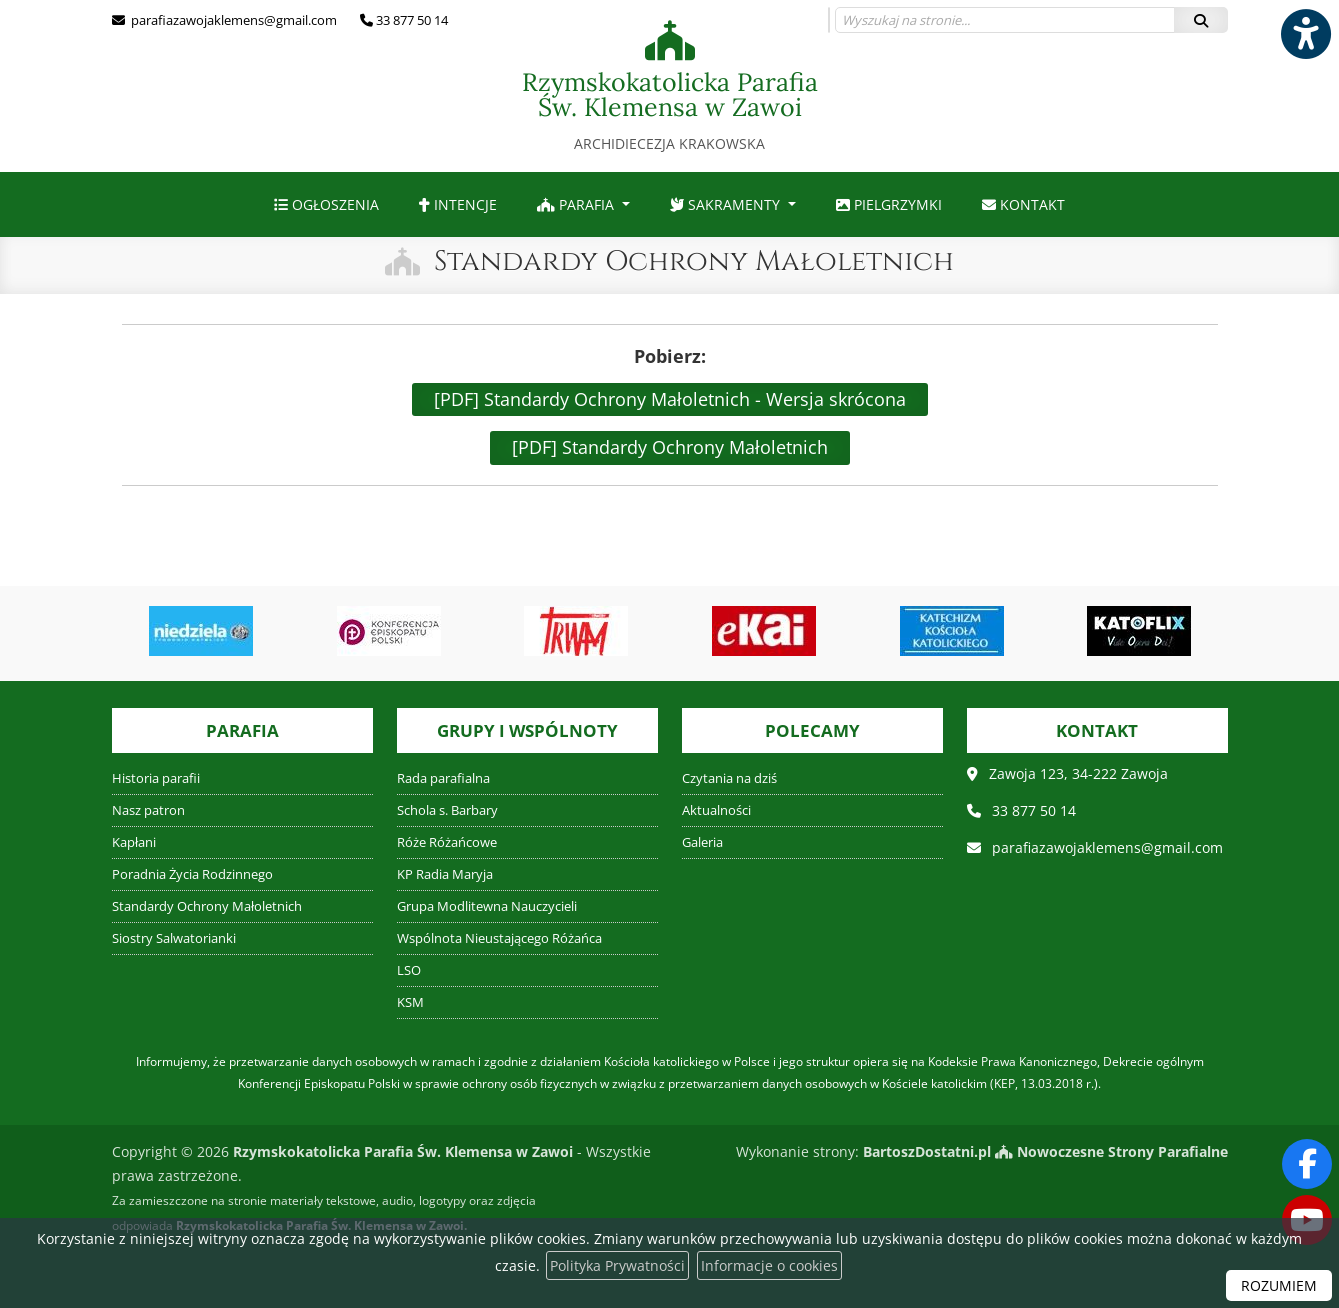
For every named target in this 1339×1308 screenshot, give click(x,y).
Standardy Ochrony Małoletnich (694, 261)
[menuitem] (326, 204)
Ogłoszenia (326, 204)
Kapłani (134, 842)
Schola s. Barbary (447, 810)
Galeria (702, 842)
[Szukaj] (1201, 20)
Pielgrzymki (889, 204)
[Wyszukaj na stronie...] (1005, 20)
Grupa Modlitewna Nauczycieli (487, 906)
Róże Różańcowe (447, 842)
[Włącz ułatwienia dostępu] (1305, 34)
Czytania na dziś (729, 778)
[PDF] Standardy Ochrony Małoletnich (670, 447)
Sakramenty (727, 204)
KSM (410, 1002)
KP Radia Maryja (445, 874)
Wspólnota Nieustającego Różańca (499, 938)
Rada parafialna (443, 778)
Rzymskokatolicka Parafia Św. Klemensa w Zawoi (670, 86)
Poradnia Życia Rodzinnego (192, 874)
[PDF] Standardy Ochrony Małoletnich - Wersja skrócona (670, 399)
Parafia (577, 204)
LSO (409, 970)
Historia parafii (156, 778)
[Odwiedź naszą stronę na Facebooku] (1307, 1164)
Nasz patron (148, 810)
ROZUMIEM (1279, 1285)
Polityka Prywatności (617, 1265)
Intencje (458, 204)
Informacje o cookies (769, 1265)
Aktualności (716, 810)
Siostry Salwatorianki (174, 938)
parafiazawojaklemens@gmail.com (232, 20)
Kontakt (1023, 204)
